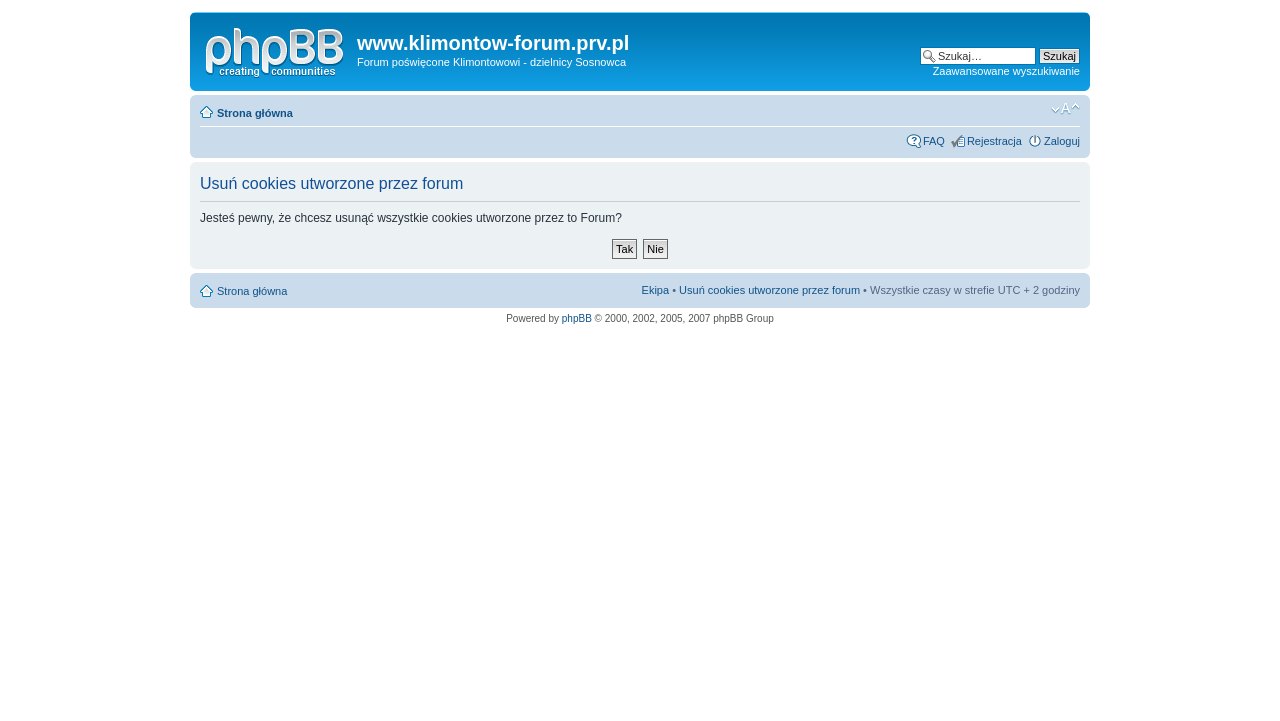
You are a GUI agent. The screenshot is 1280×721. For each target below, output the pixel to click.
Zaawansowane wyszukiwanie (1006, 71)
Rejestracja (994, 141)
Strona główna (255, 113)
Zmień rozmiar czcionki (1065, 109)
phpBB (577, 318)
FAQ (934, 141)
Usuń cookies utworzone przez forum (769, 290)
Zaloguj (1062, 141)
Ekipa (656, 290)
